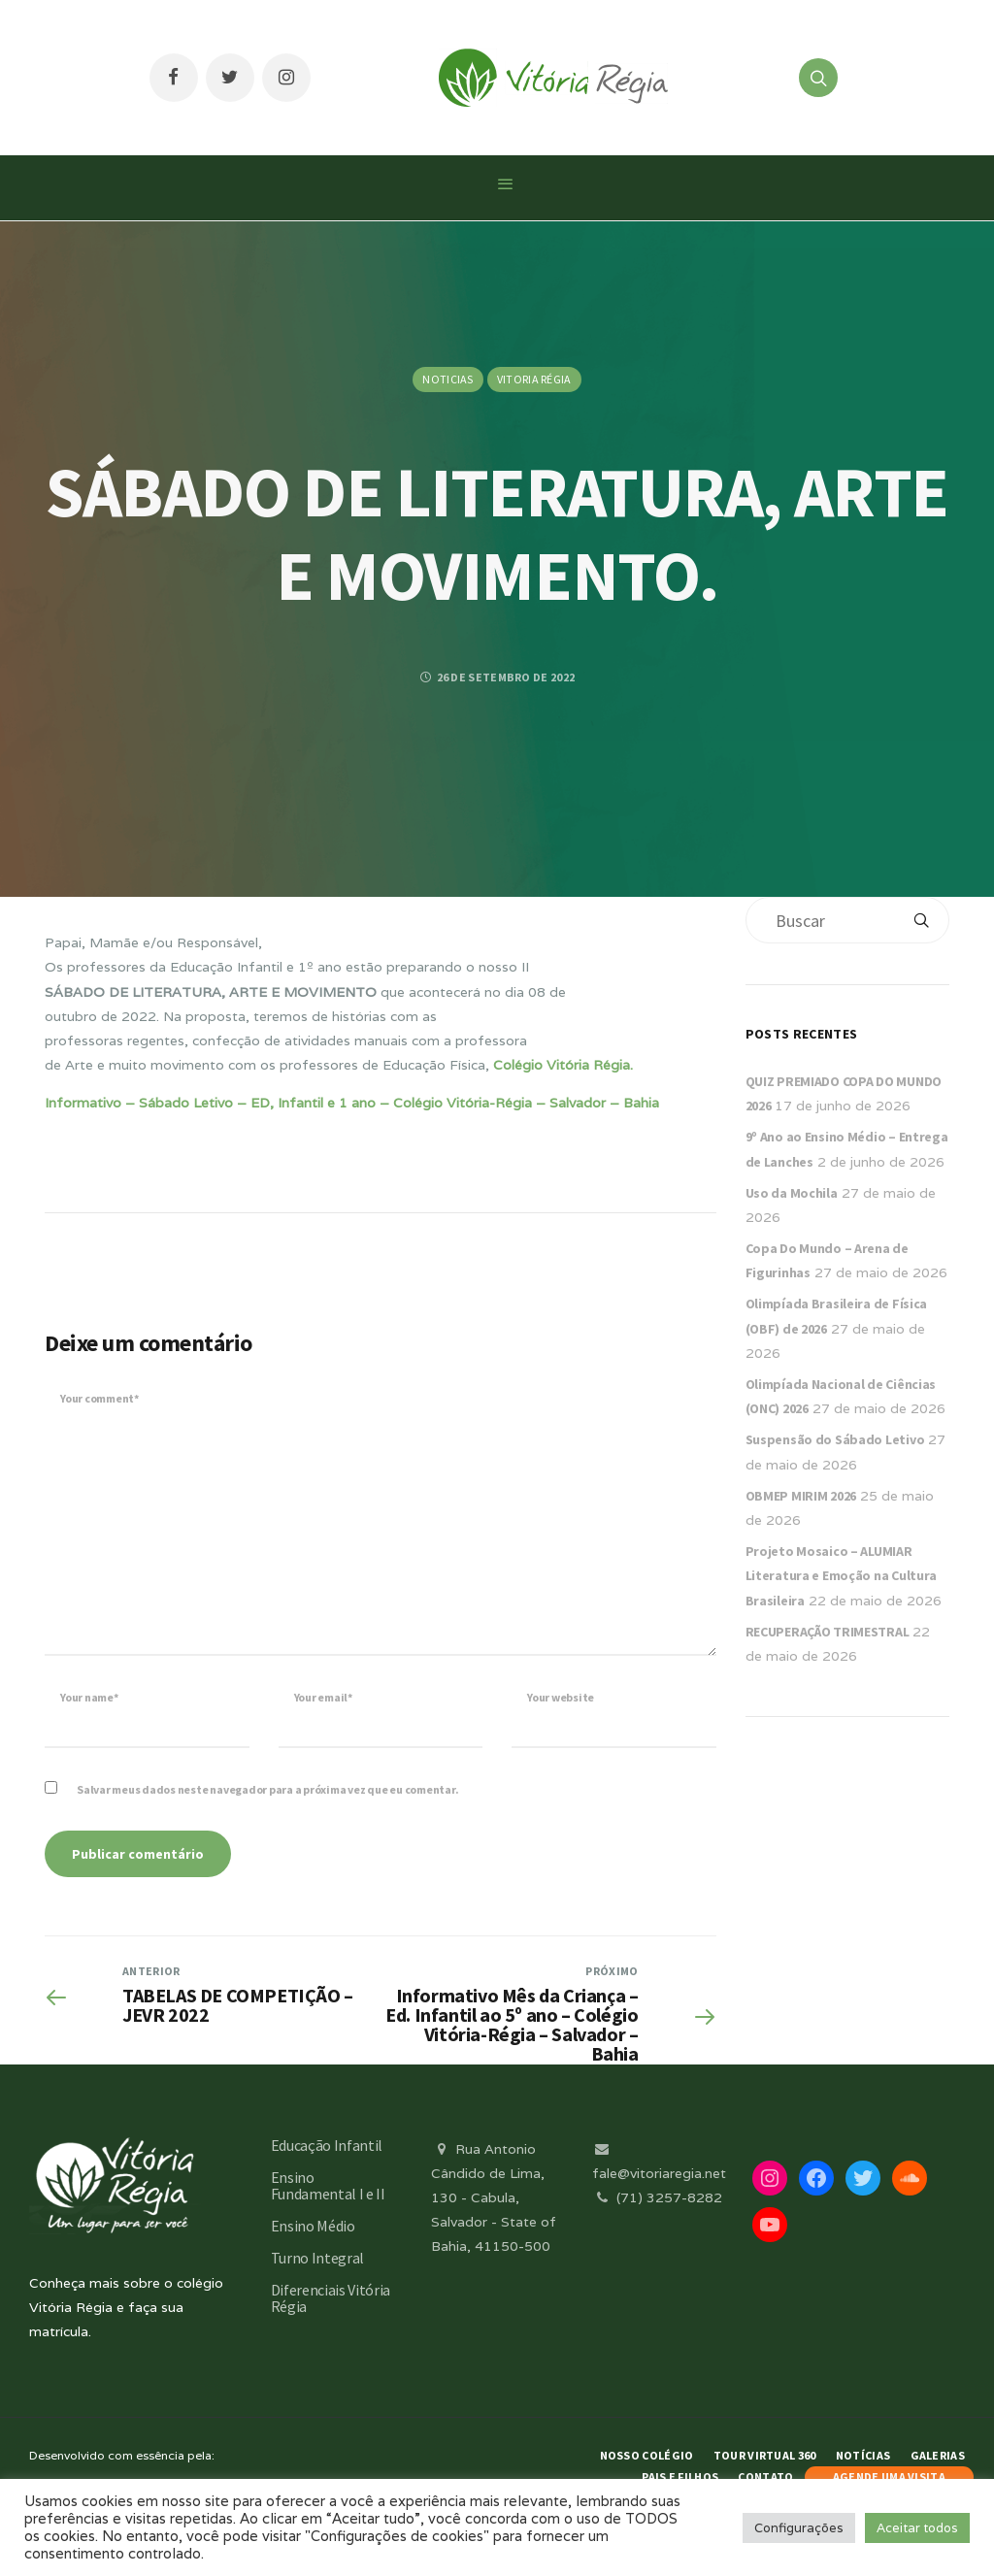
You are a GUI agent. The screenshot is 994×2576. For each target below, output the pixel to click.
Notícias (863, 2455)
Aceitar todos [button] (917, 2528)
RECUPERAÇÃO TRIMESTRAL (828, 1631)
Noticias (447, 379)
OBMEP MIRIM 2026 (801, 1495)
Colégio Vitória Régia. (563, 1064)
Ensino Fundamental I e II (328, 2185)
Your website (560, 1697)
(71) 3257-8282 (657, 2197)
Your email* (323, 1697)
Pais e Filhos (680, 2476)
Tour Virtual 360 (764, 2455)
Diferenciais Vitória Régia (331, 2298)
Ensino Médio (313, 2225)
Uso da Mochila (792, 1193)
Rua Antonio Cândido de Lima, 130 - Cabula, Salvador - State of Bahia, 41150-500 (493, 2198)
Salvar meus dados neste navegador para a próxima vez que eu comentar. (267, 1789)
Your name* (89, 1697)
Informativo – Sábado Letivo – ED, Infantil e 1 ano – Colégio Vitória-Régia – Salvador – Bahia (352, 1102)
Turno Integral (318, 2257)
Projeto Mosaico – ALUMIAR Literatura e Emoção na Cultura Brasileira (842, 1575)
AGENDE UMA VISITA (889, 2476)
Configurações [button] (799, 2528)
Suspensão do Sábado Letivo (835, 1439)
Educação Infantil (327, 2145)
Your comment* (99, 1398)
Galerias (938, 2455)
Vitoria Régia (534, 379)
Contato (765, 2476)
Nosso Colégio (647, 2455)
